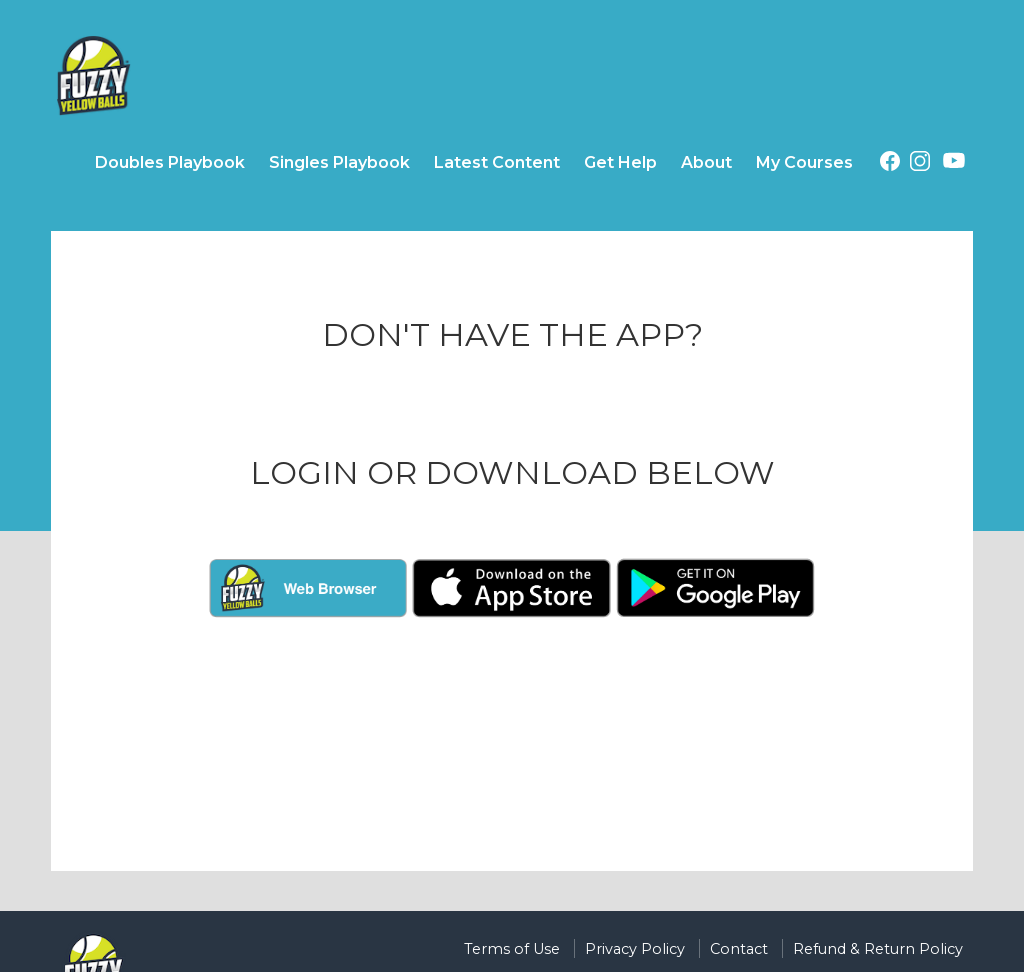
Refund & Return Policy (878, 949)
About (706, 162)
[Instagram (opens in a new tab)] (920, 164)
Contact (739, 949)
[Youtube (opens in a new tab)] (954, 164)
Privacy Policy (635, 949)
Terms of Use (512, 949)
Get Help (620, 162)
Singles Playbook (339, 162)
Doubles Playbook (170, 162)
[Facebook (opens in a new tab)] (890, 164)
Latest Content (497, 162)
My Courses (804, 162)
